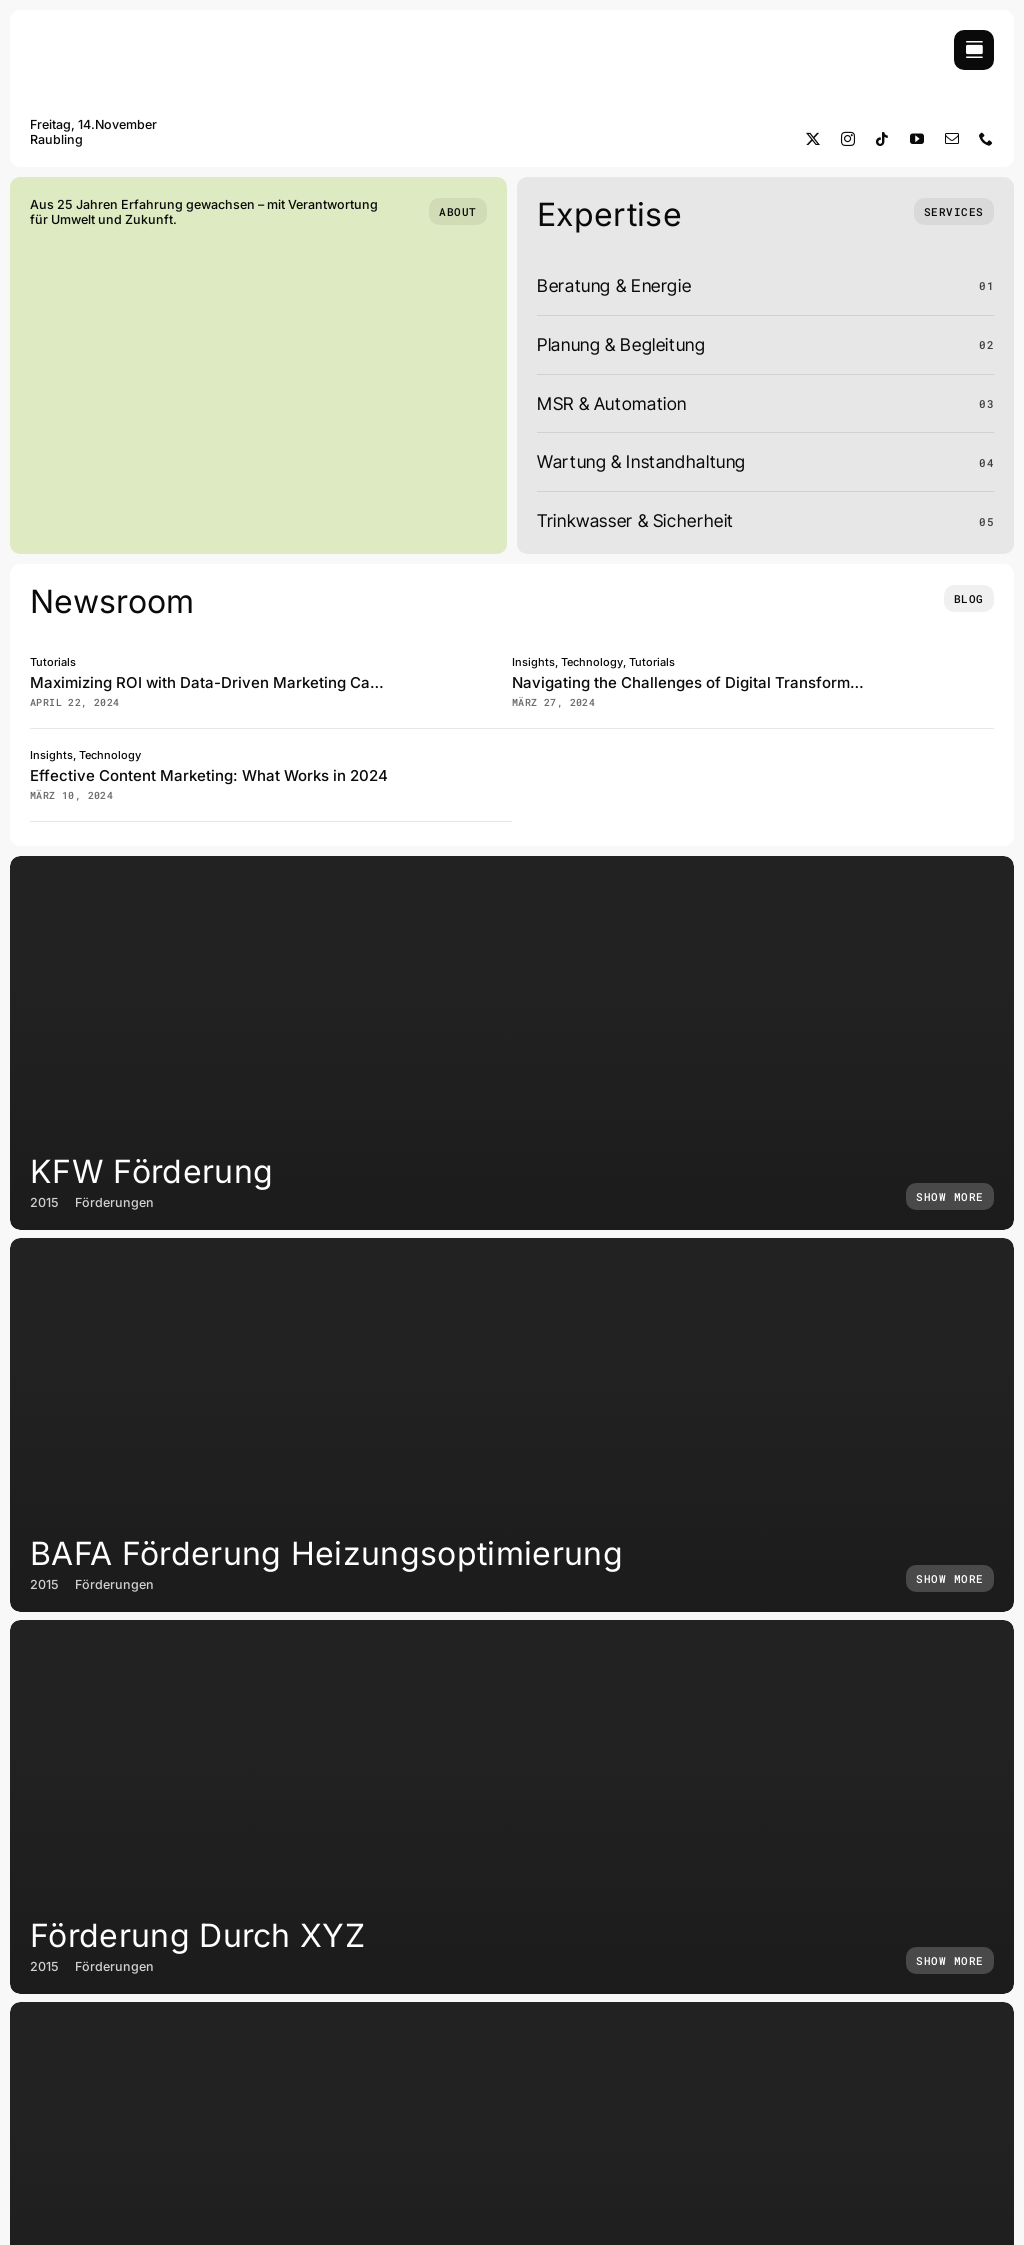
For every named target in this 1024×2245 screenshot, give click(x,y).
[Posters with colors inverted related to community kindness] (482, 753)
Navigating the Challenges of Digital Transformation (699, 682)
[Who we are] (458, 211)
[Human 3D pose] (964, 660)
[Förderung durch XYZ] (512, 1807)
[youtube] (917, 139)
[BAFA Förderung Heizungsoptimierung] (512, 1425)
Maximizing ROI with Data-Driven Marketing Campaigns (230, 682)
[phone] (986, 139)
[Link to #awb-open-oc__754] (974, 50)
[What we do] (954, 211)
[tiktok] (882, 139)
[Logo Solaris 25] (100, 38)
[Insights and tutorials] (969, 598)
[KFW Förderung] (512, 1043)
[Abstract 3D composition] (482, 660)
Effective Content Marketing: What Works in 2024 (209, 775)
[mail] (952, 139)
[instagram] (848, 139)
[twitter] (813, 139)
